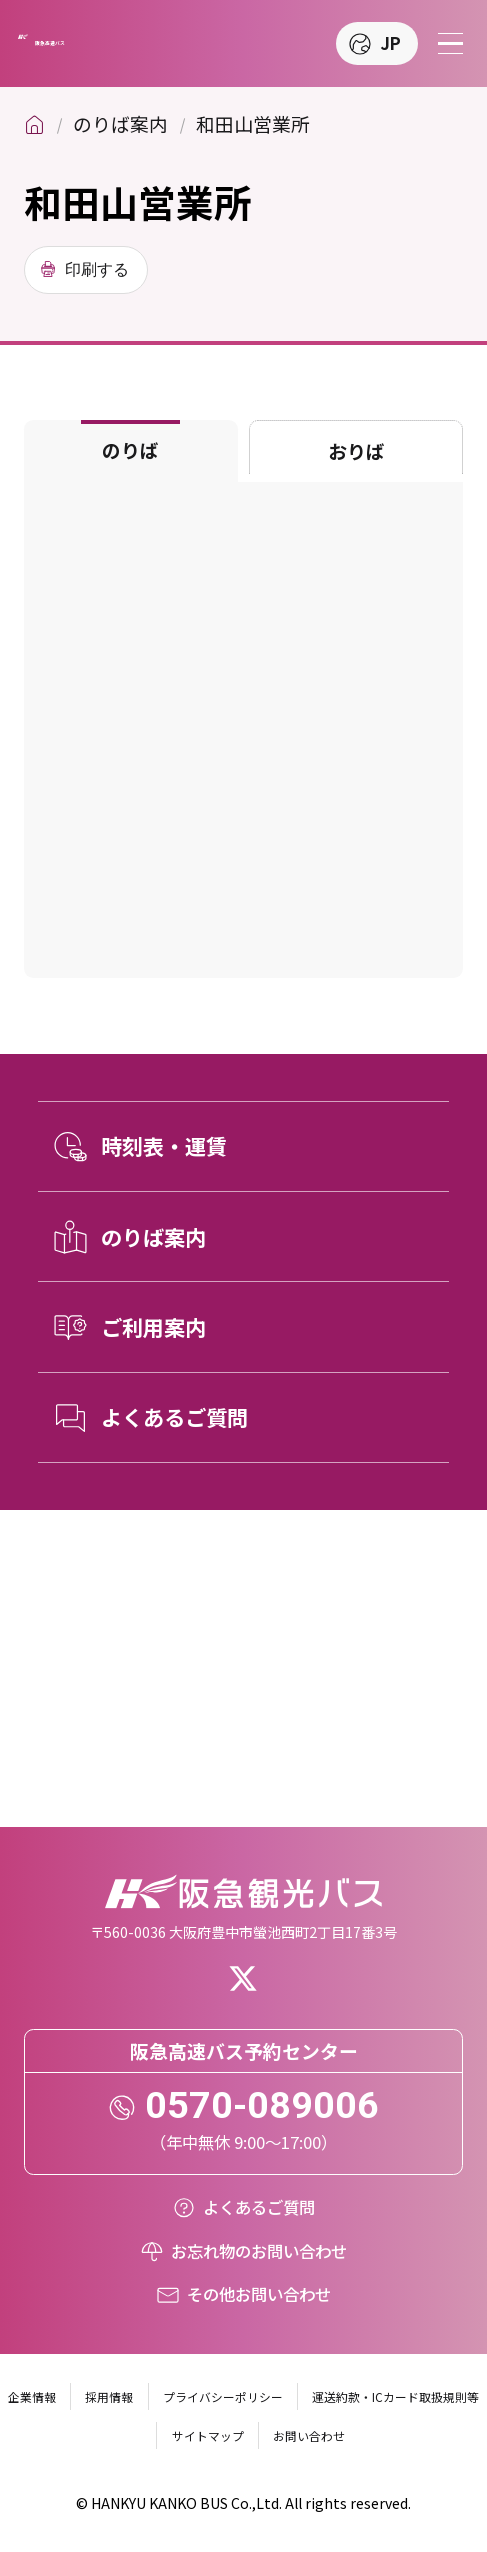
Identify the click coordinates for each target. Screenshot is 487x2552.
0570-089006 (262, 2105)
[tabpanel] (244, 730)
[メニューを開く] (451, 43)
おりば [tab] (356, 450)
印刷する (97, 269)
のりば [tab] (130, 449)
